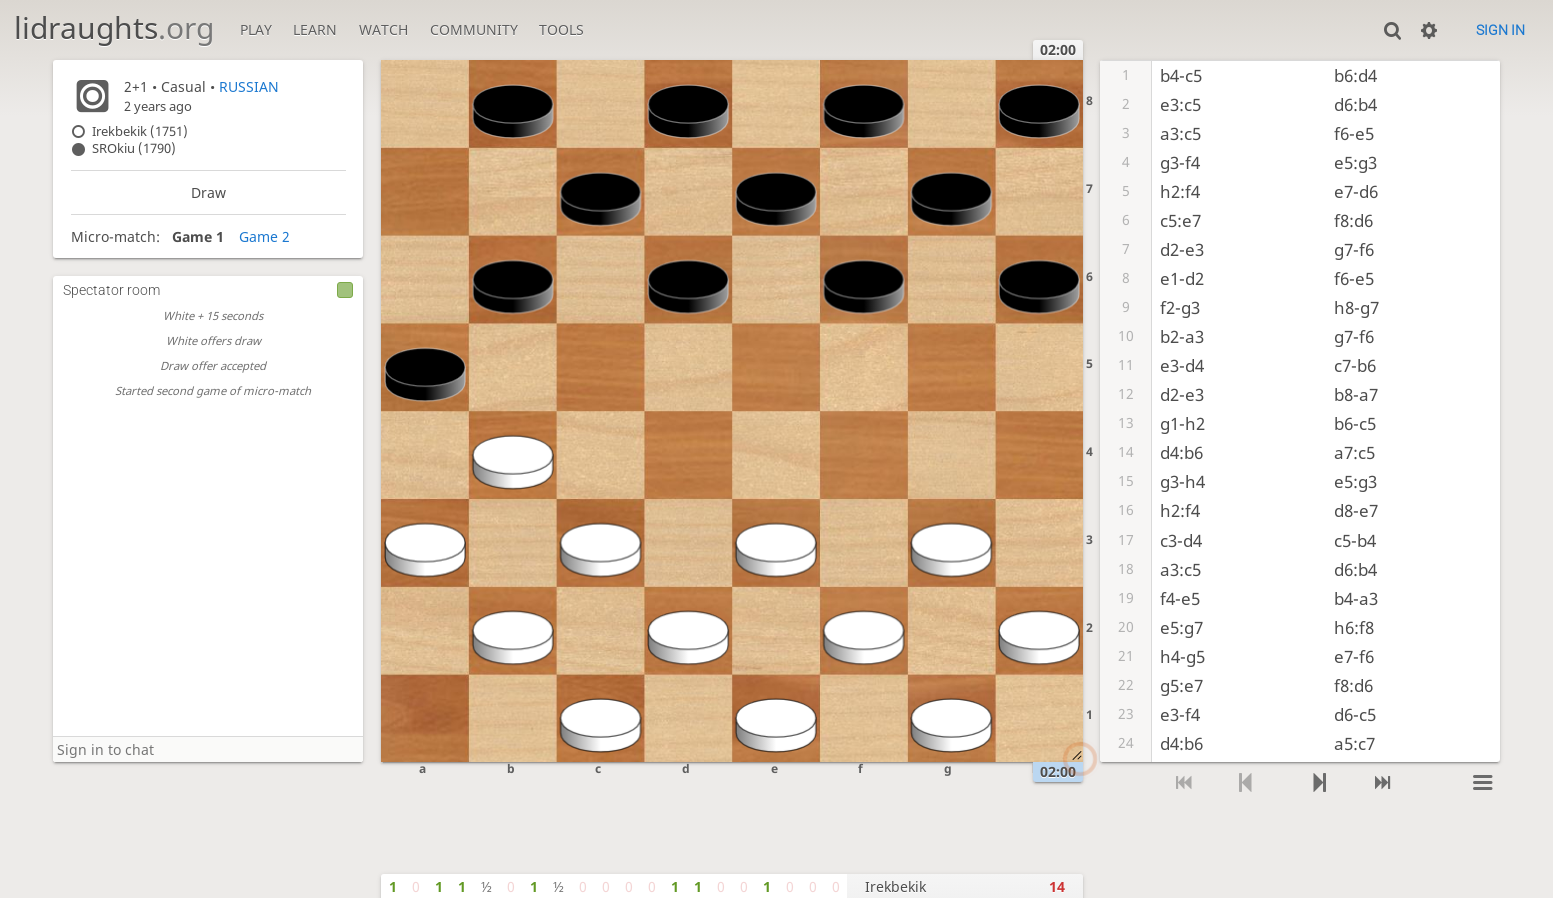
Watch (383, 29)
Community (474, 29)
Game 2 (264, 236)
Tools (561, 29)
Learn (315, 29)
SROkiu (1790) (134, 148)
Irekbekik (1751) (140, 131)
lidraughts (114, 27)
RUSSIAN (249, 86)
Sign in (1500, 30)
